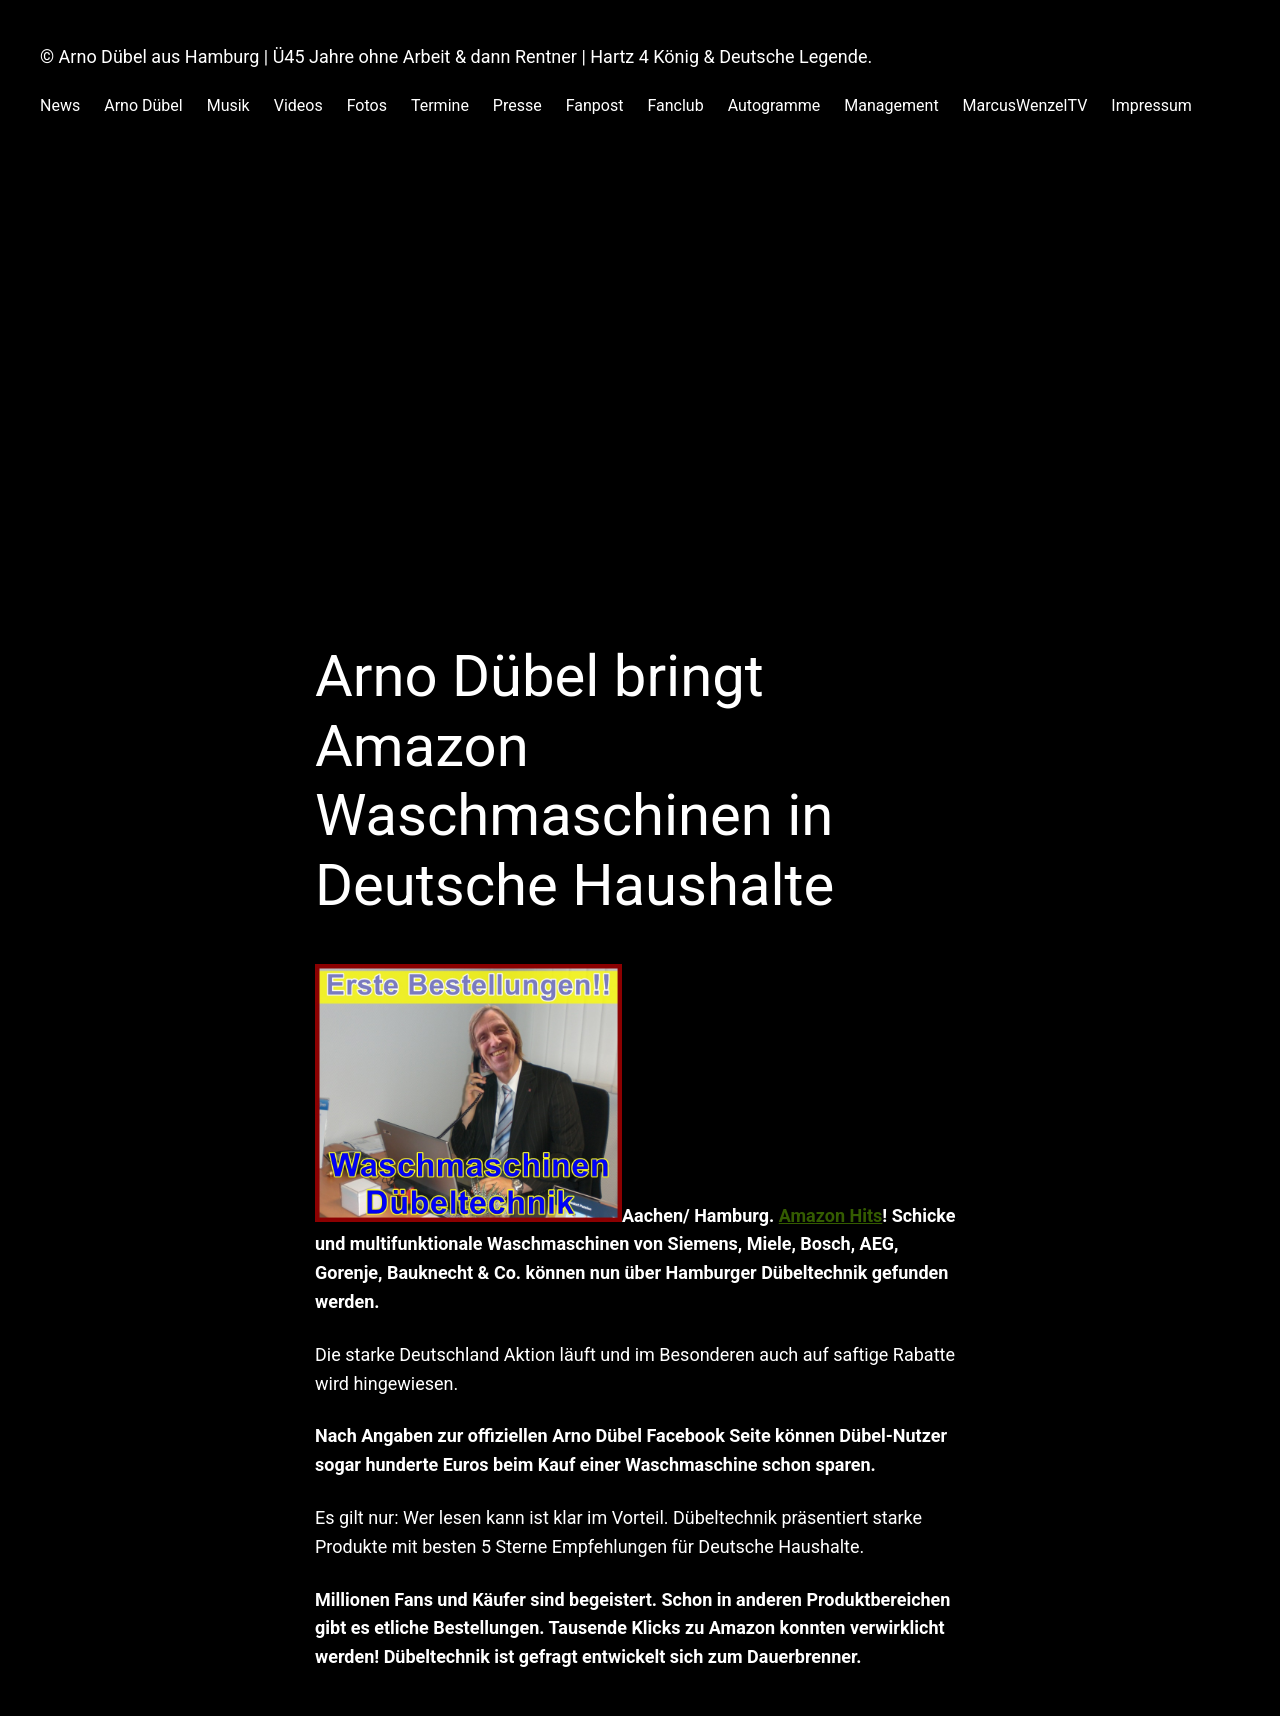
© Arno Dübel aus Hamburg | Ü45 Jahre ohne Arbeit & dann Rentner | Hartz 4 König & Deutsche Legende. (456, 56)
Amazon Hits (831, 1215)
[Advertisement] (640, 430)
